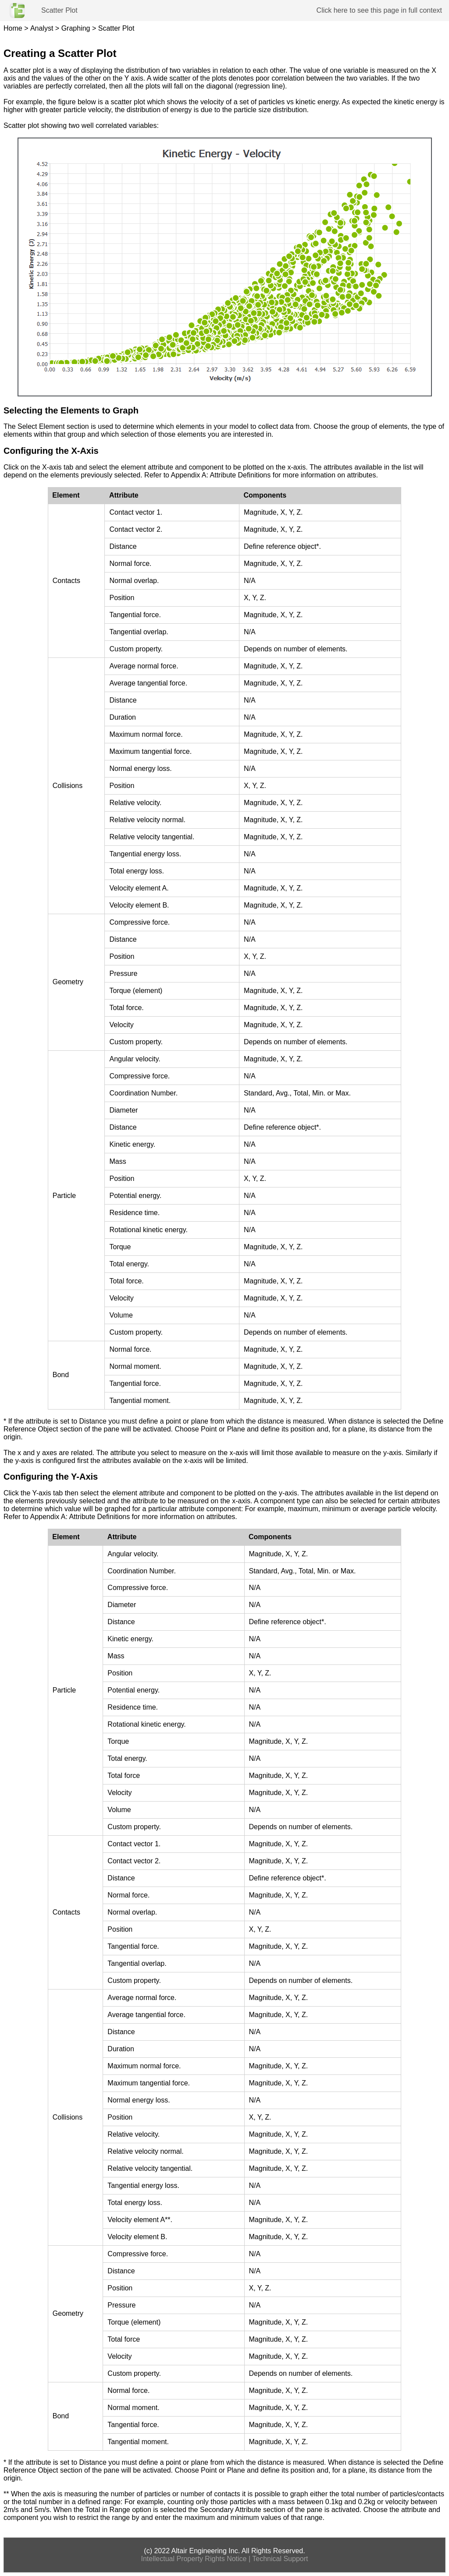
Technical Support (280, 2558)
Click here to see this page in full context (379, 10)
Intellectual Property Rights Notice (194, 2558)
